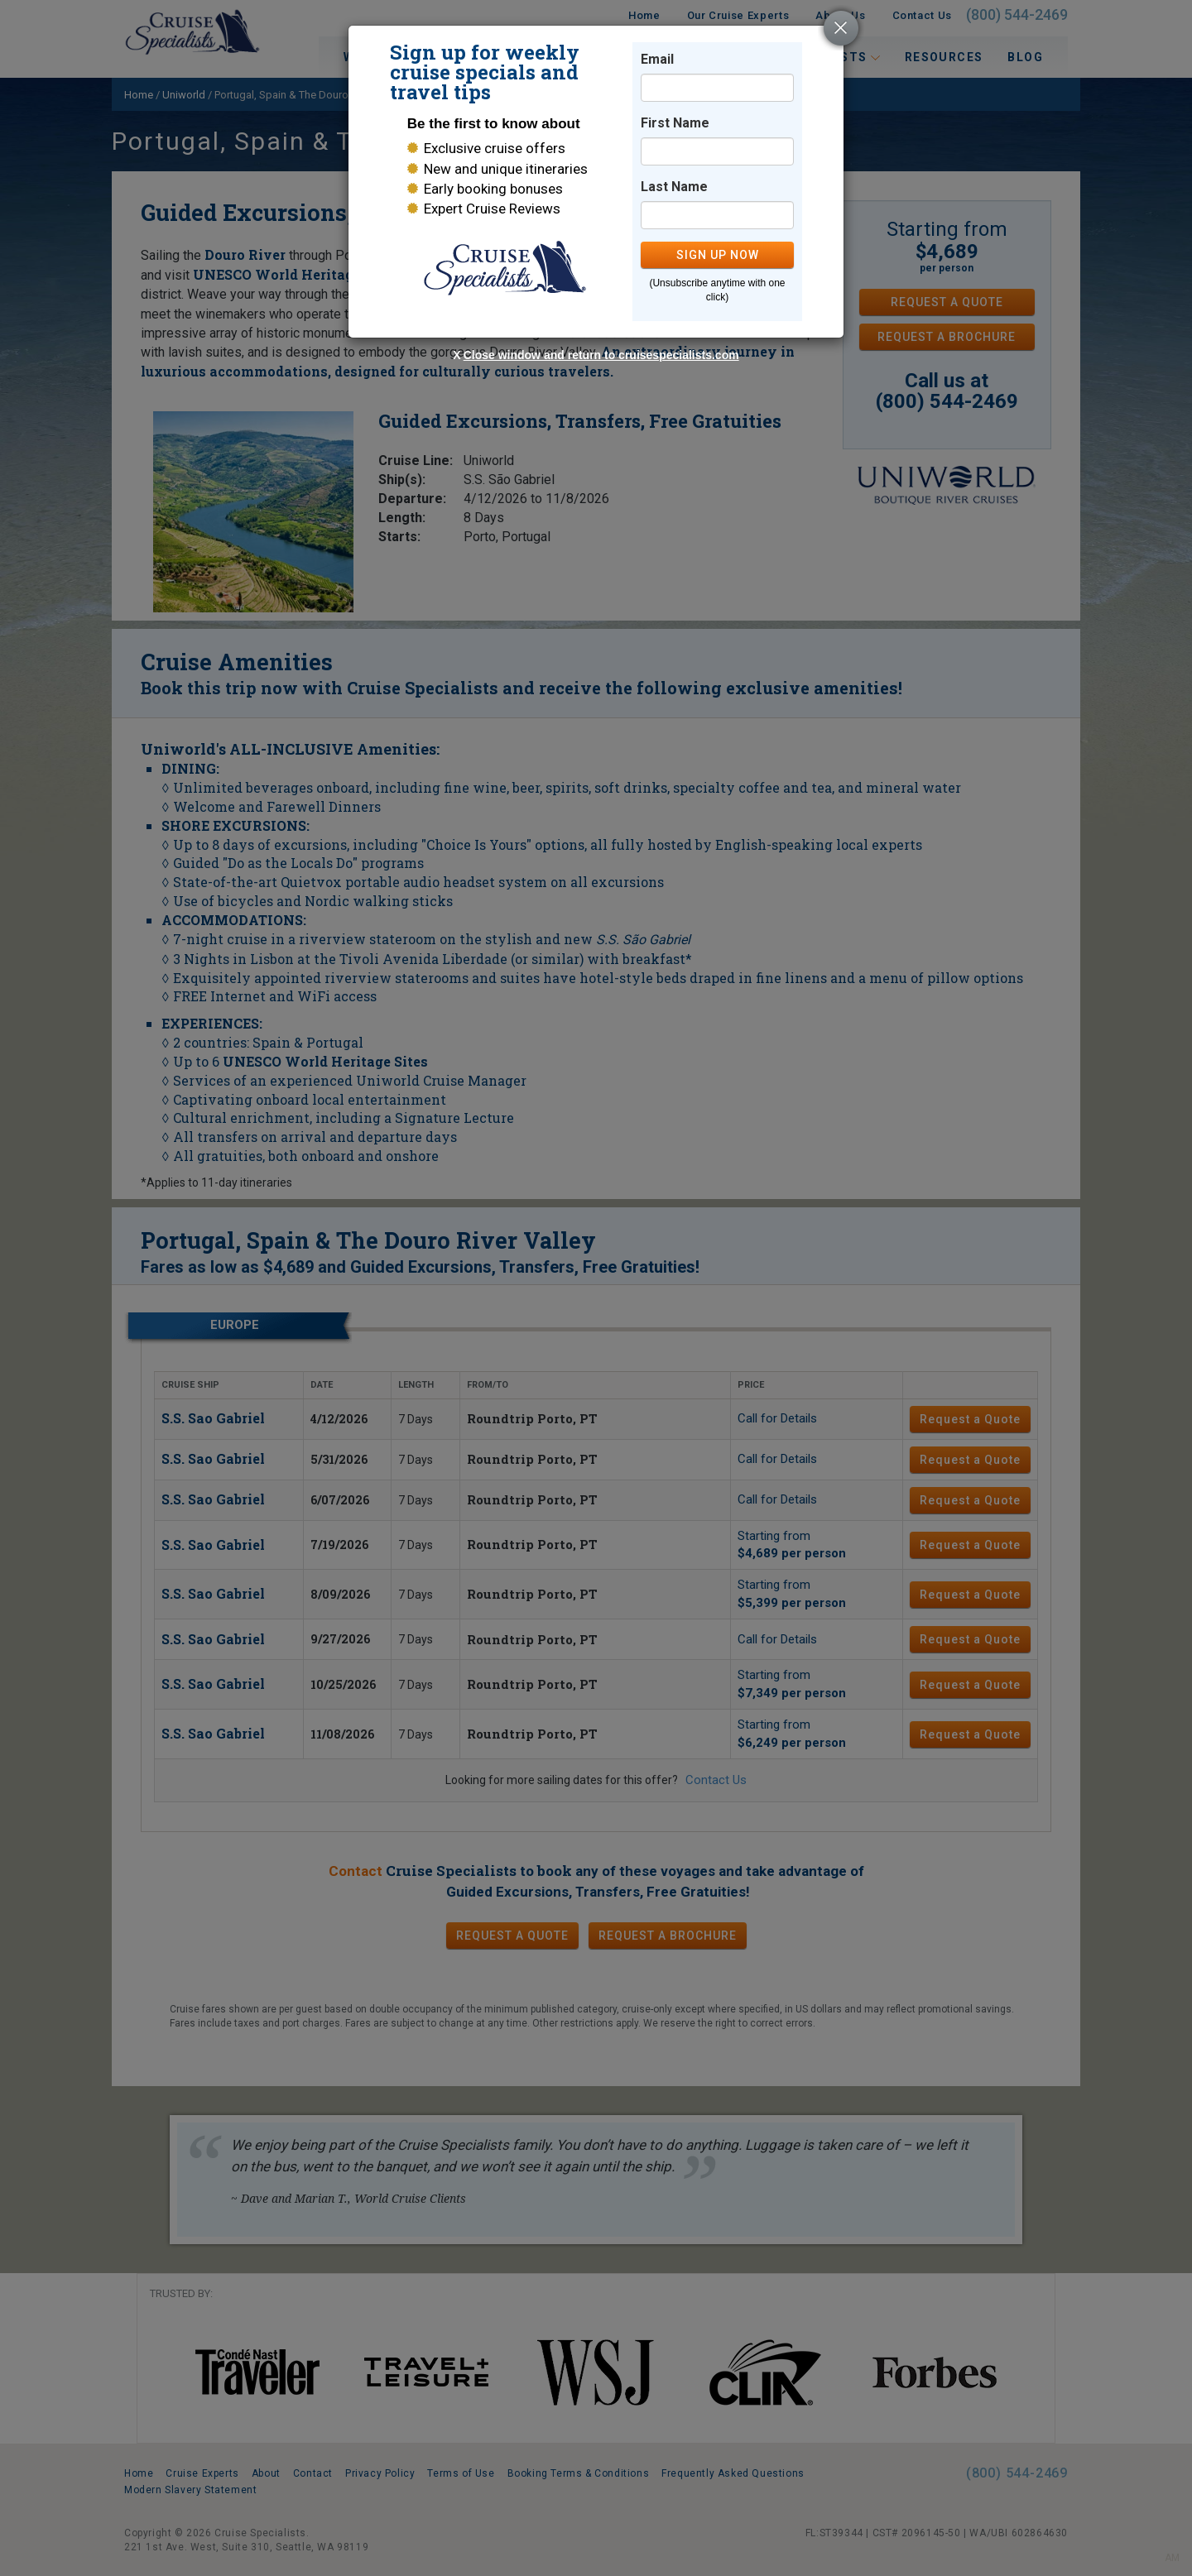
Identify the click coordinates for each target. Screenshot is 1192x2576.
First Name (675, 123)
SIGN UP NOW (717, 254)
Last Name (674, 186)
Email (657, 59)
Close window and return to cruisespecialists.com (601, 355)
